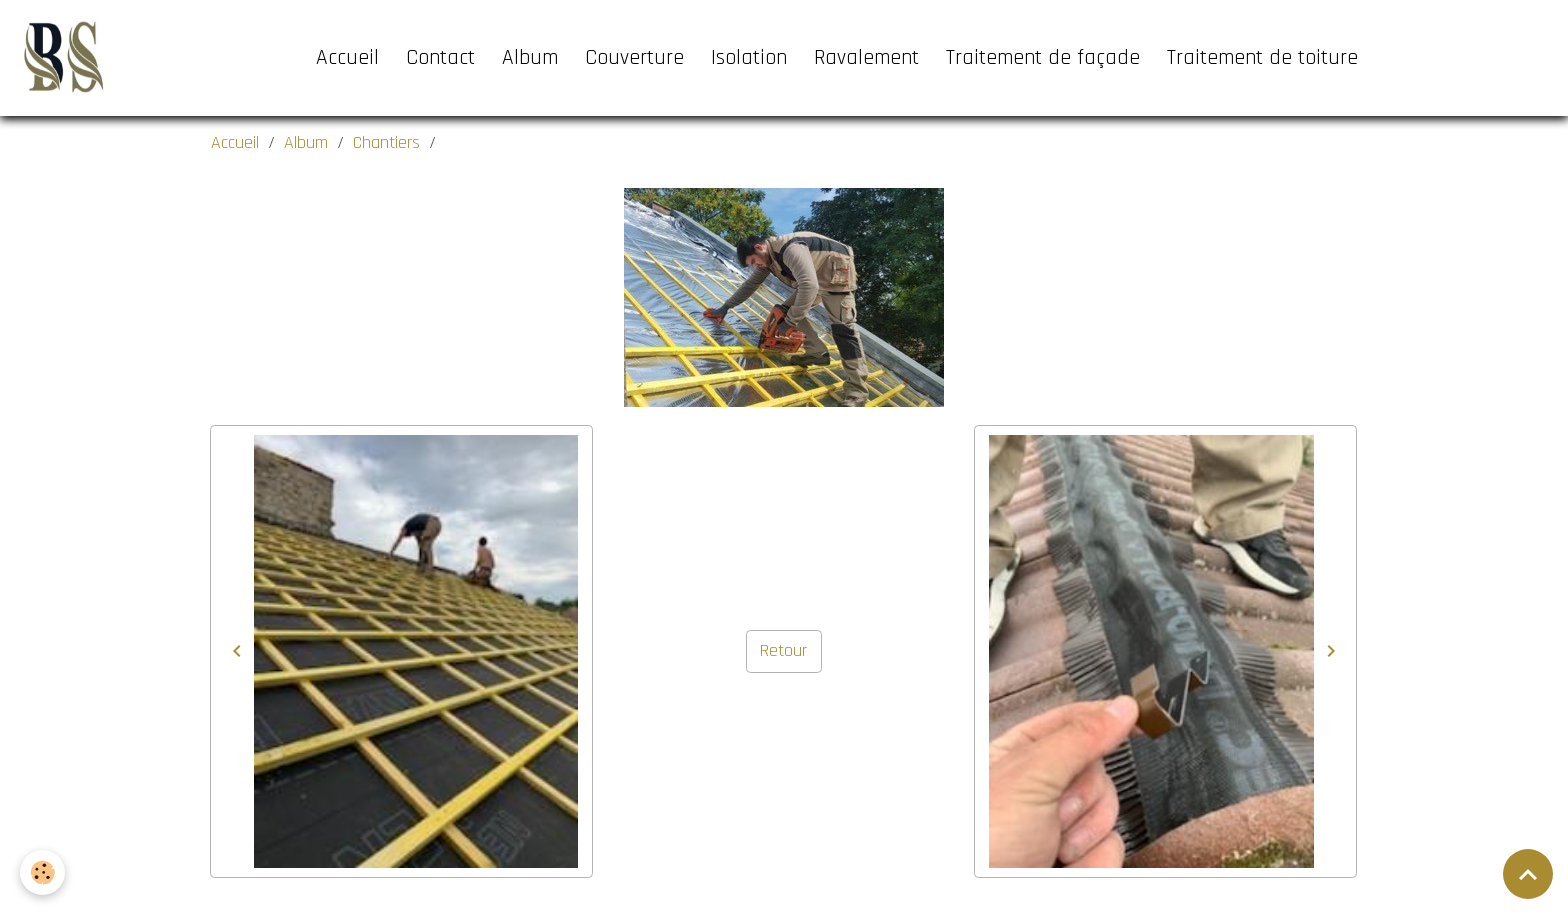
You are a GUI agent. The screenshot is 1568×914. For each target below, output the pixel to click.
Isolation (749, 57)
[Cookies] (42, 872)
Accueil (347, 57)
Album (530, 57)
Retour (783, 650)
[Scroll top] (1528, 874)
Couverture (634, 57)
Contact (440, 57)
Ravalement (866, 57)
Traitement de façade (1043, 57)
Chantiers (386, 142)
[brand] (66, 58)
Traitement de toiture (1262, 57)
